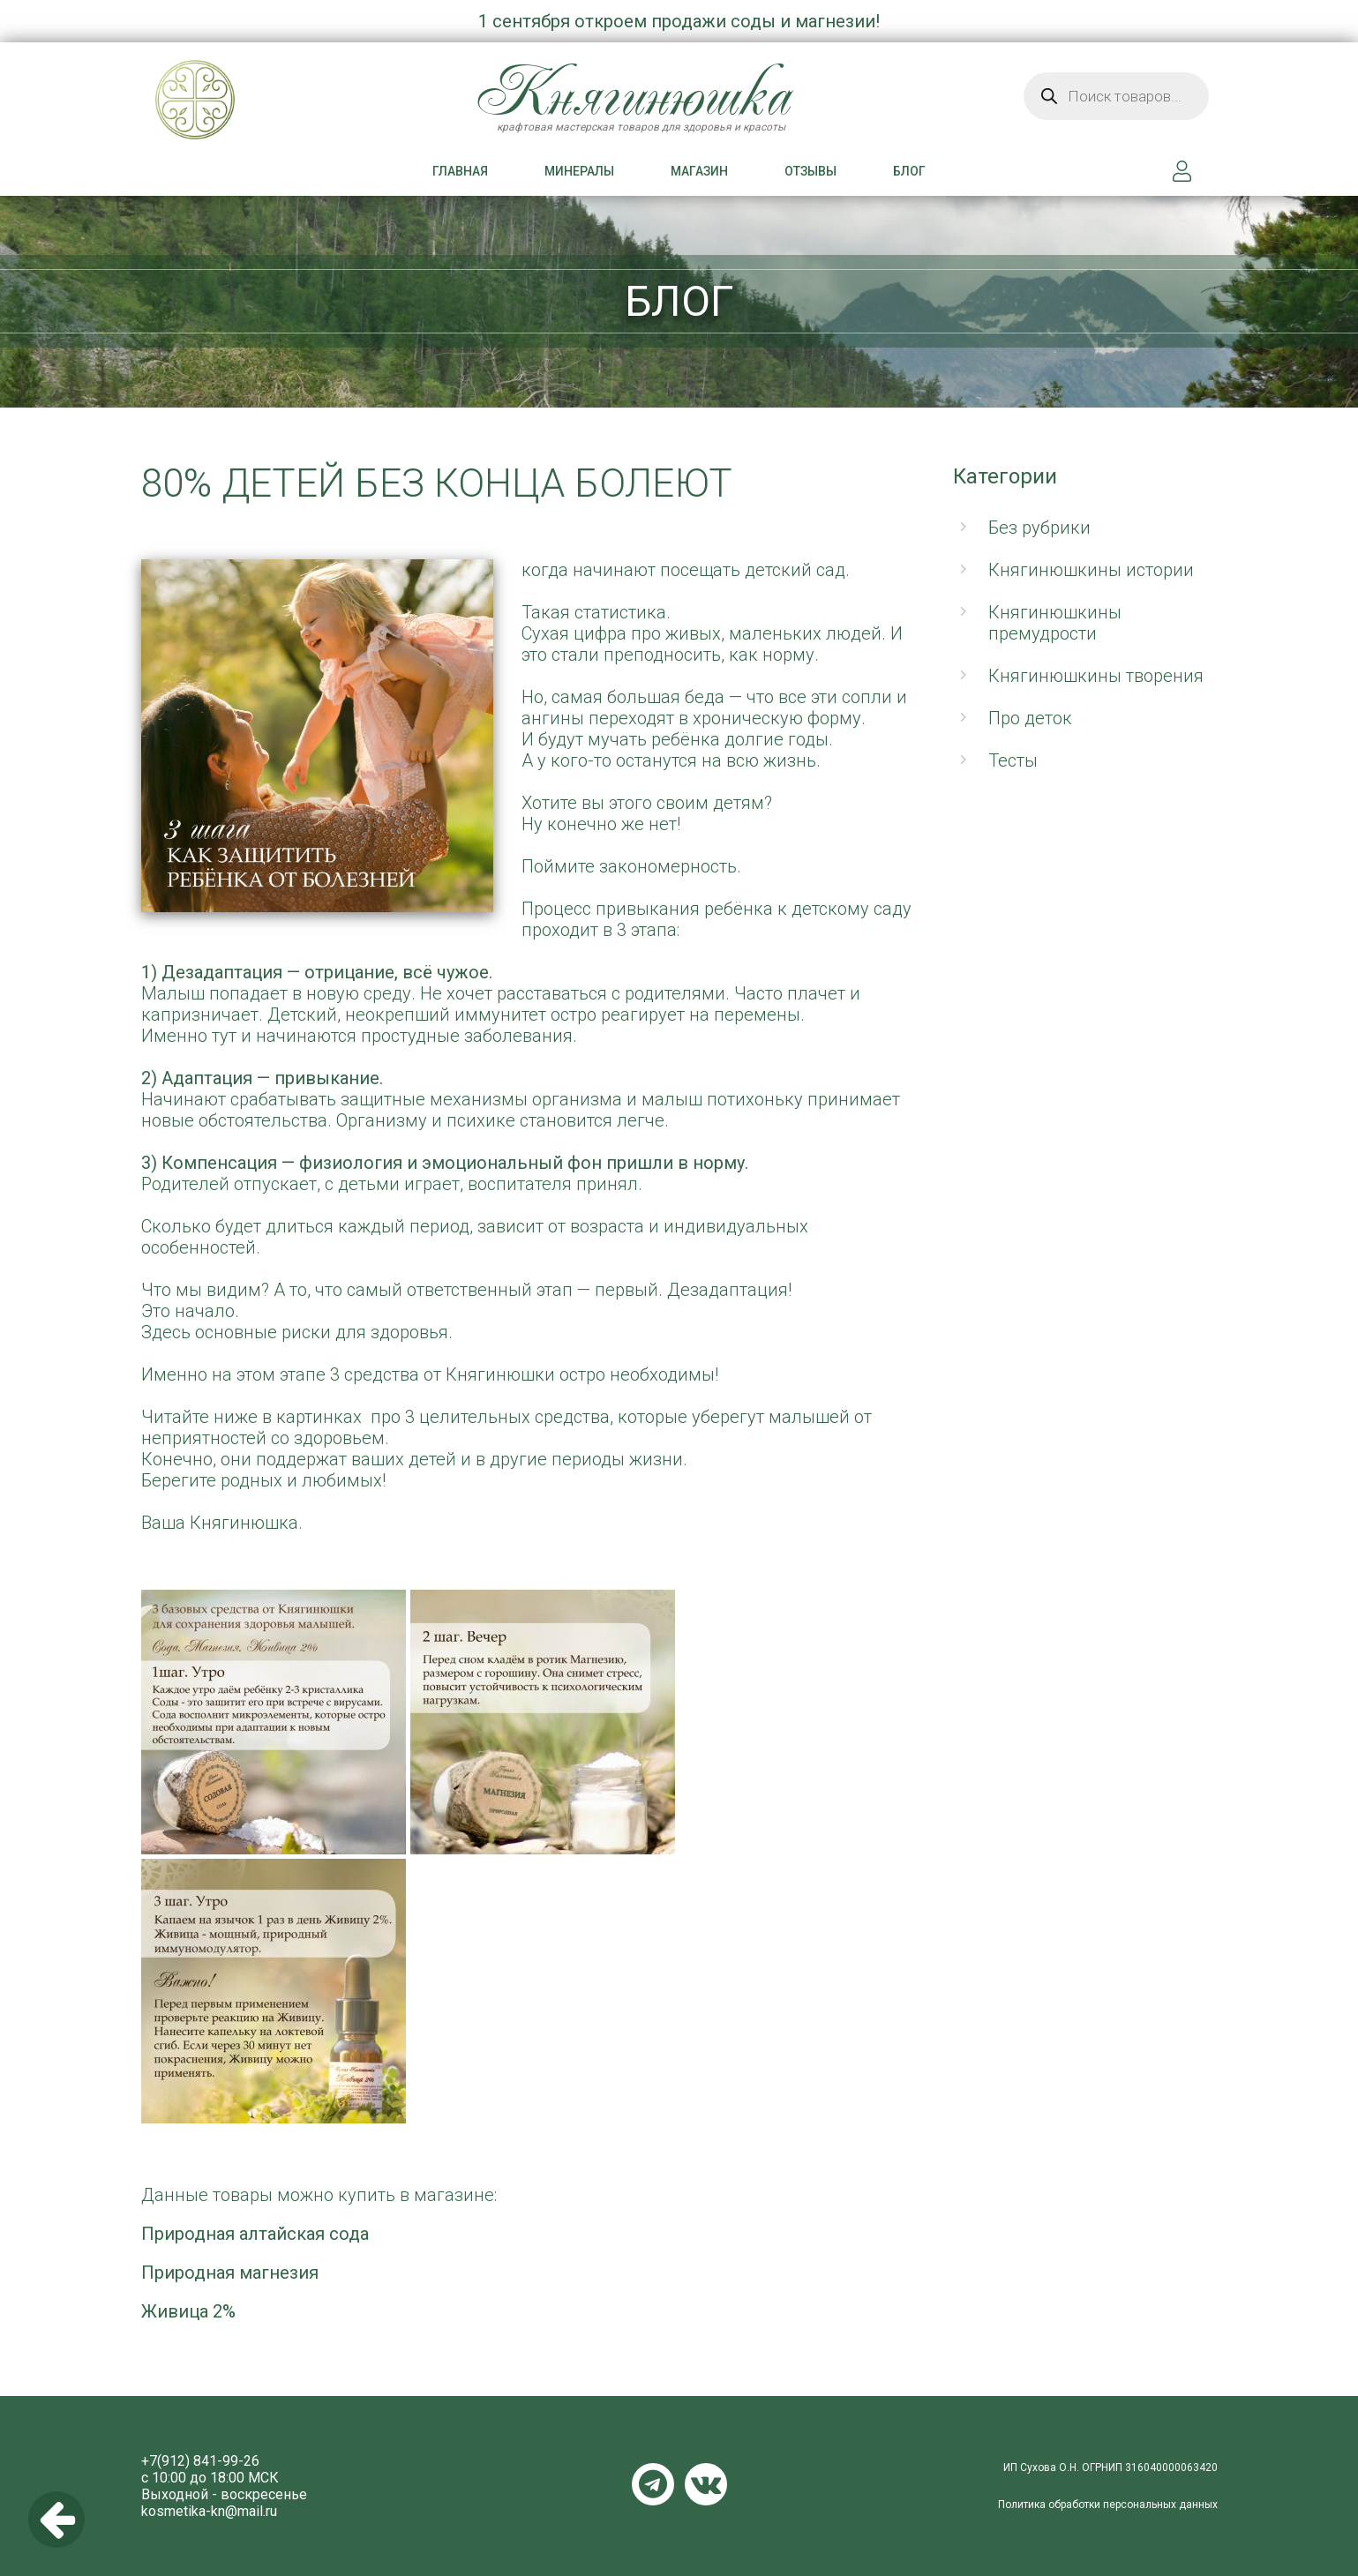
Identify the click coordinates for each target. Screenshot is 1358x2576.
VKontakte (706, 2484)
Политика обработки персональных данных (1108, 2504)
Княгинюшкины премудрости (1055, 623)
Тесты (1013, 760)
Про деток (1030, 718)
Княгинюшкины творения (1096, 675)
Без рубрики (1039, 527)
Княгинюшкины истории (1091, 569)
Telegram (653, 2484)
